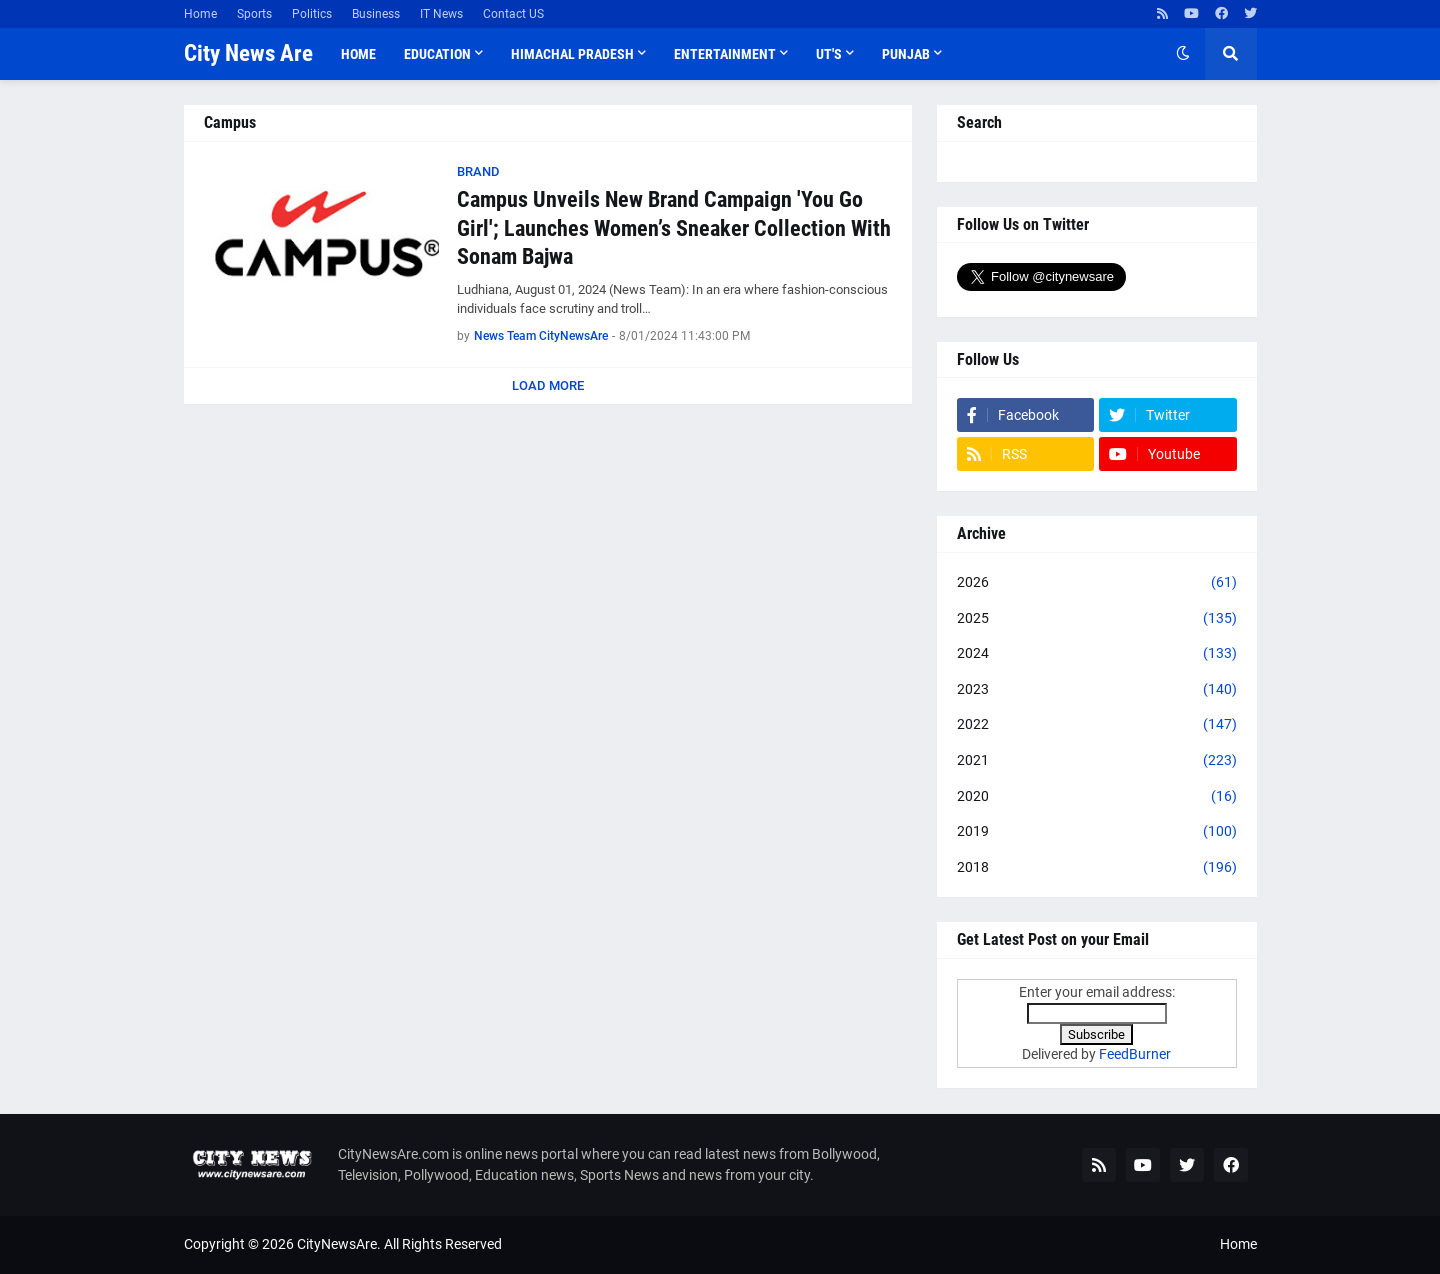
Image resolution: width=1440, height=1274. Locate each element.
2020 (1097, 797)
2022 (1097, 725)
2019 (1097, 832)
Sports (254, 14)
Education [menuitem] (437, 54)
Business (376, 14)
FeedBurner (1135, 1054)
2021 (1097, 761)
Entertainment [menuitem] (725, 54)
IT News (441, 14)
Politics (312, 14)
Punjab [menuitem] (906, 54)
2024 (1097, 654)
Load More (548, 385)
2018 (1097, 868)
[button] (1183, 54)
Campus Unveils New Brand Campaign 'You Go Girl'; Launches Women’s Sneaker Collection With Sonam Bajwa (674, 228)
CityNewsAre (337, 1244)
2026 (1097, 583)
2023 (1097, 690)
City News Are (248, 53)
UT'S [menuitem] (829, 54)
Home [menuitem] (358, 54)
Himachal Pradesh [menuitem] (572, 54)
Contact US (513, 14)
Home (200, 14)
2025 (1097, 619)
